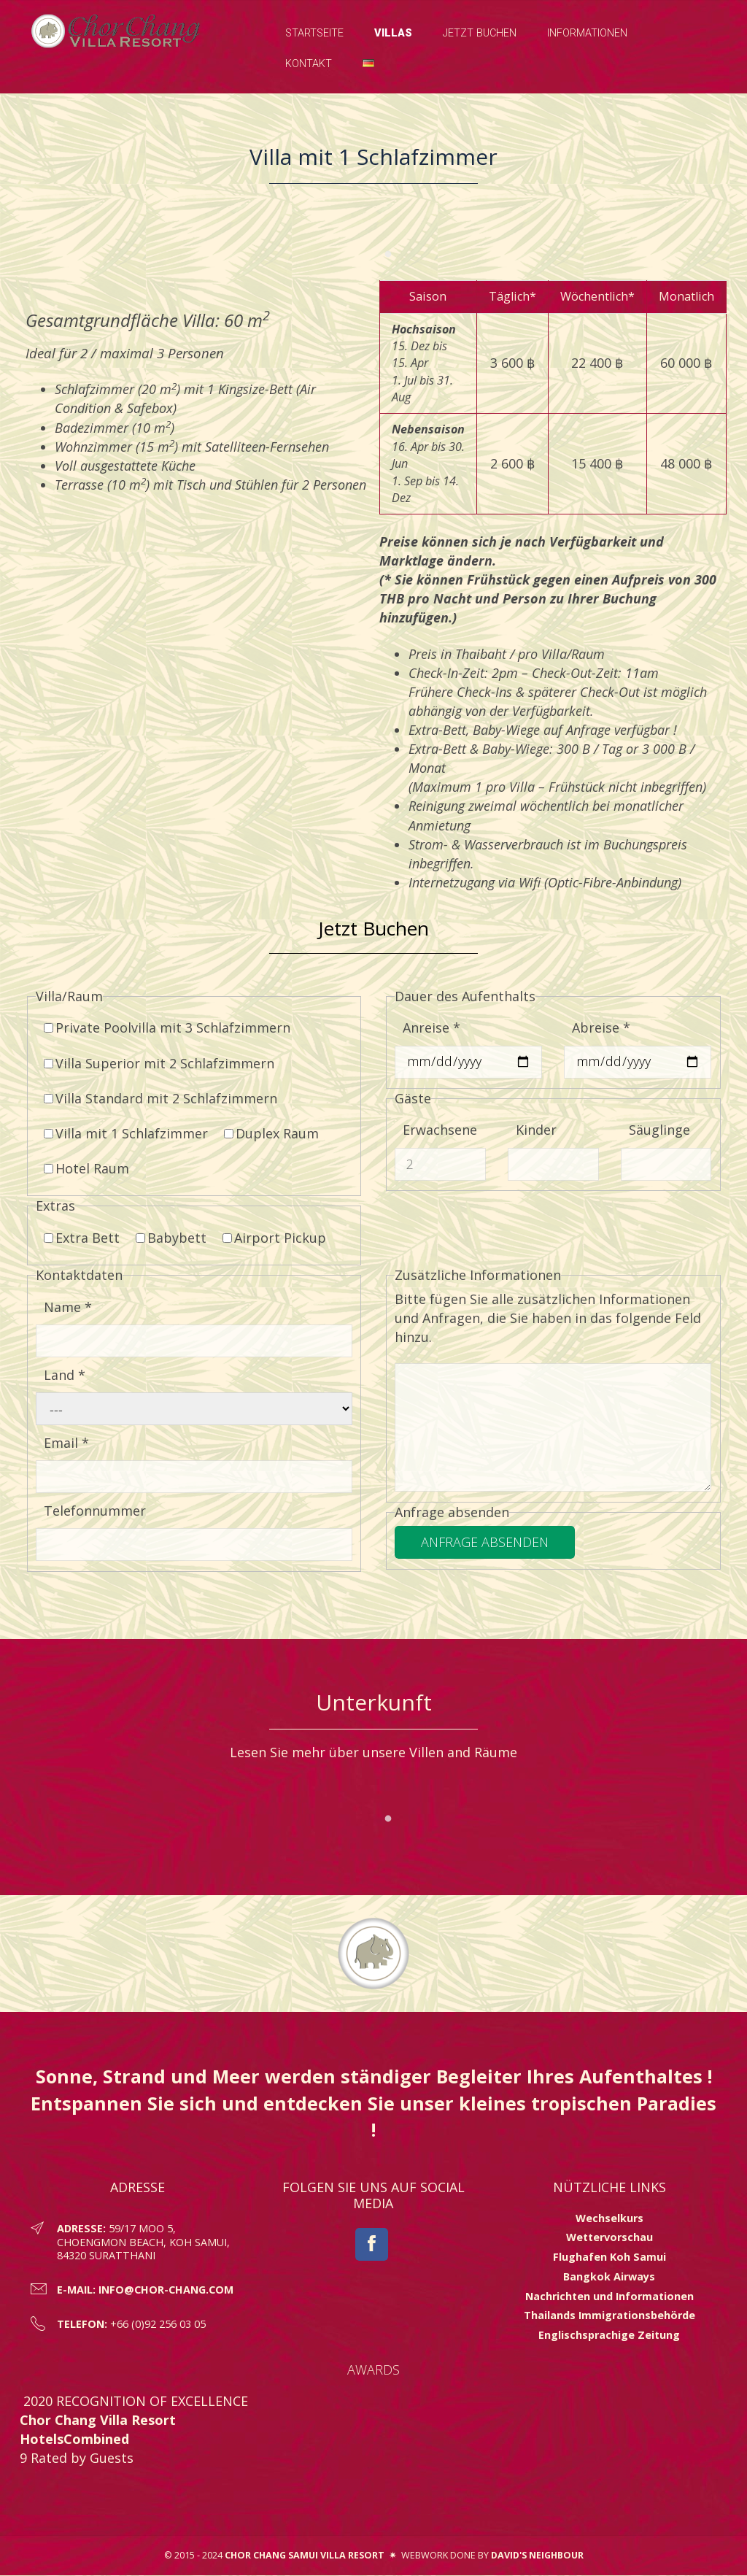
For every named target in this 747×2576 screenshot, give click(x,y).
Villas (393, 33)
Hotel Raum (86, 1169)
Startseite (314, 33)
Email (66, 1443)
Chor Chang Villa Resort (98, 2420)
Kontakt (308, 64)
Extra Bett (82, 1238)
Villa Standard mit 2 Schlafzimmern (160, 1098)
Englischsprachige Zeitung (609, 2335)
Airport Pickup (274, 1238)
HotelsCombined (74, 2439)
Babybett (171, 1238)
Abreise (601, 1028)
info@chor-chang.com (165, 2290)
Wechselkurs (609, 2219)
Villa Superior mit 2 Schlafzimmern (159, 1063)
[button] (368, 64)
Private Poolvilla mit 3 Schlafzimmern (167, 1028)
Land (64, 1375)
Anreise (431, 1028)
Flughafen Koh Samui (609, 2257)
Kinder (536, 1130)
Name (68, 1307)
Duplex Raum (271, 1134)
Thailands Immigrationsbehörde (609, 2316)
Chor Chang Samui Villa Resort (304, 2555)
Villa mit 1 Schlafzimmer (126, 1134)
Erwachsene (440, 1130)
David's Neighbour (537, 2555)
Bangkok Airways (609, 2277)
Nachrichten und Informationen (609, 2296)
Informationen (587, 33)
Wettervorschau (609, 2238)
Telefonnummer (95, 1511)
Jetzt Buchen (479, 33)
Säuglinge (659, 1130)
